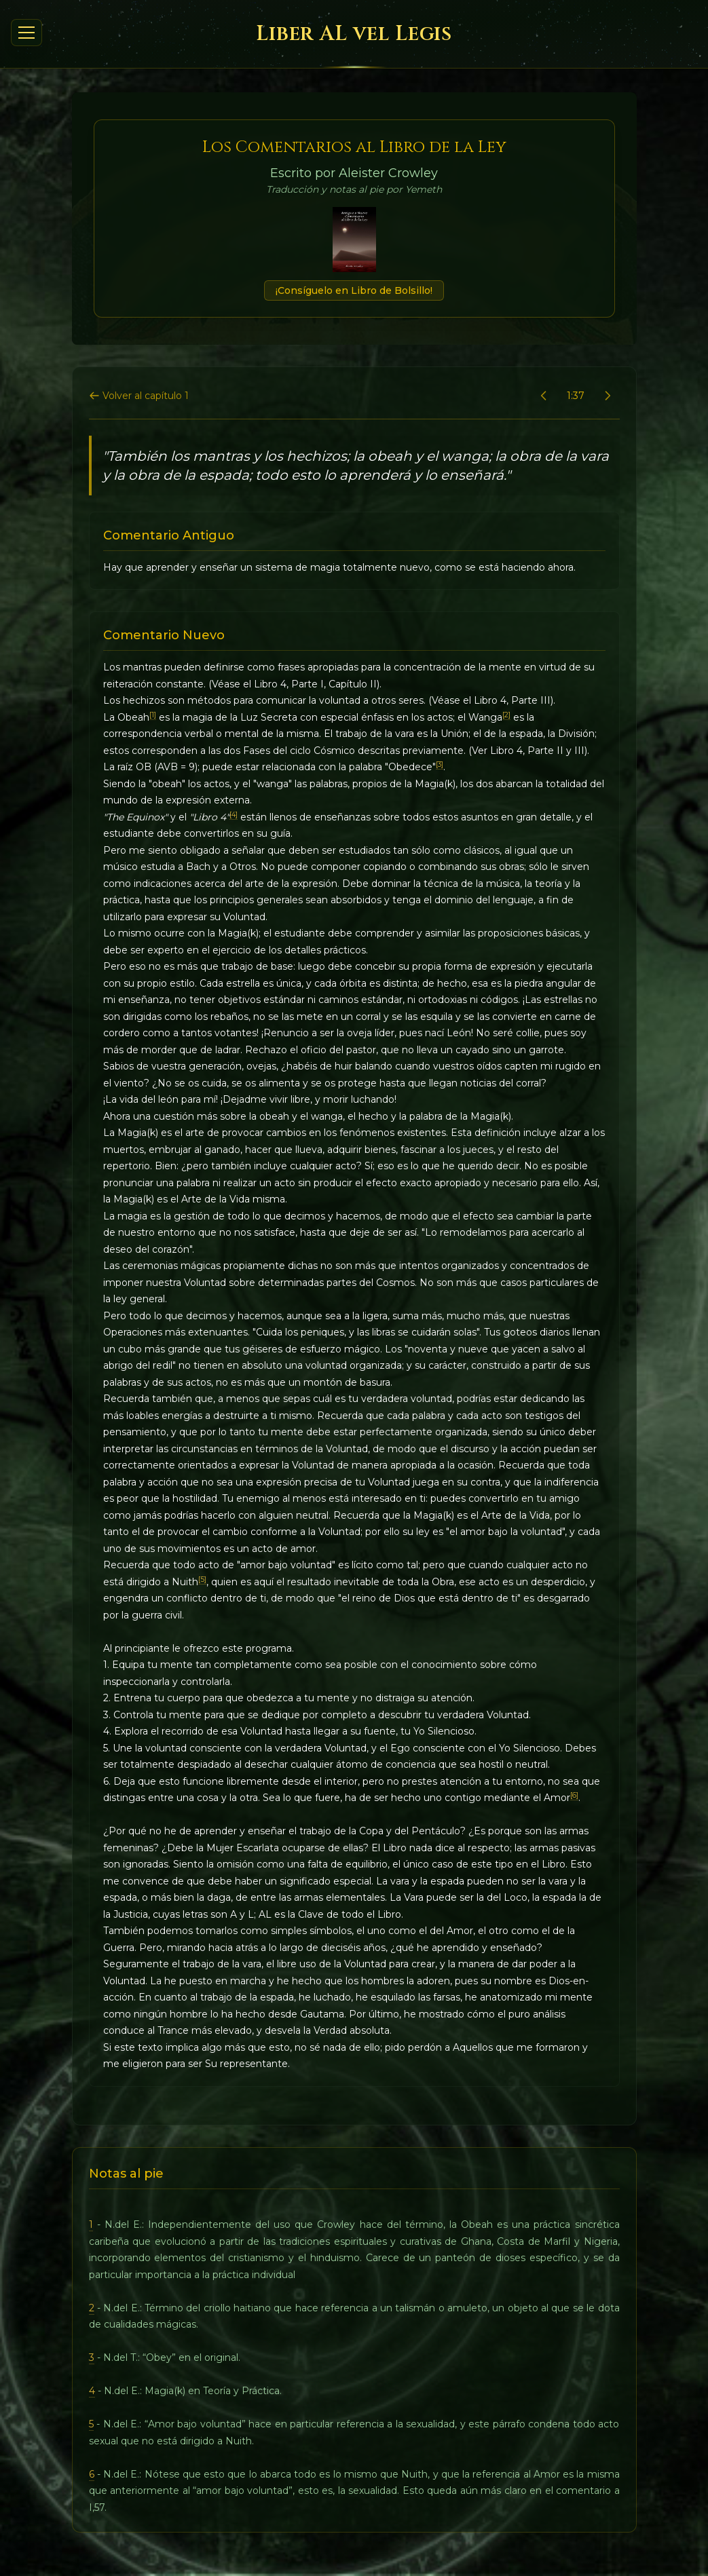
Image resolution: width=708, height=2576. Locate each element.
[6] (574, 1795)
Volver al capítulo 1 (139, 396)
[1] (152, 715)
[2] (506, 715)
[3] (439, 764)
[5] (202, 1579)
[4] (233, 814)
